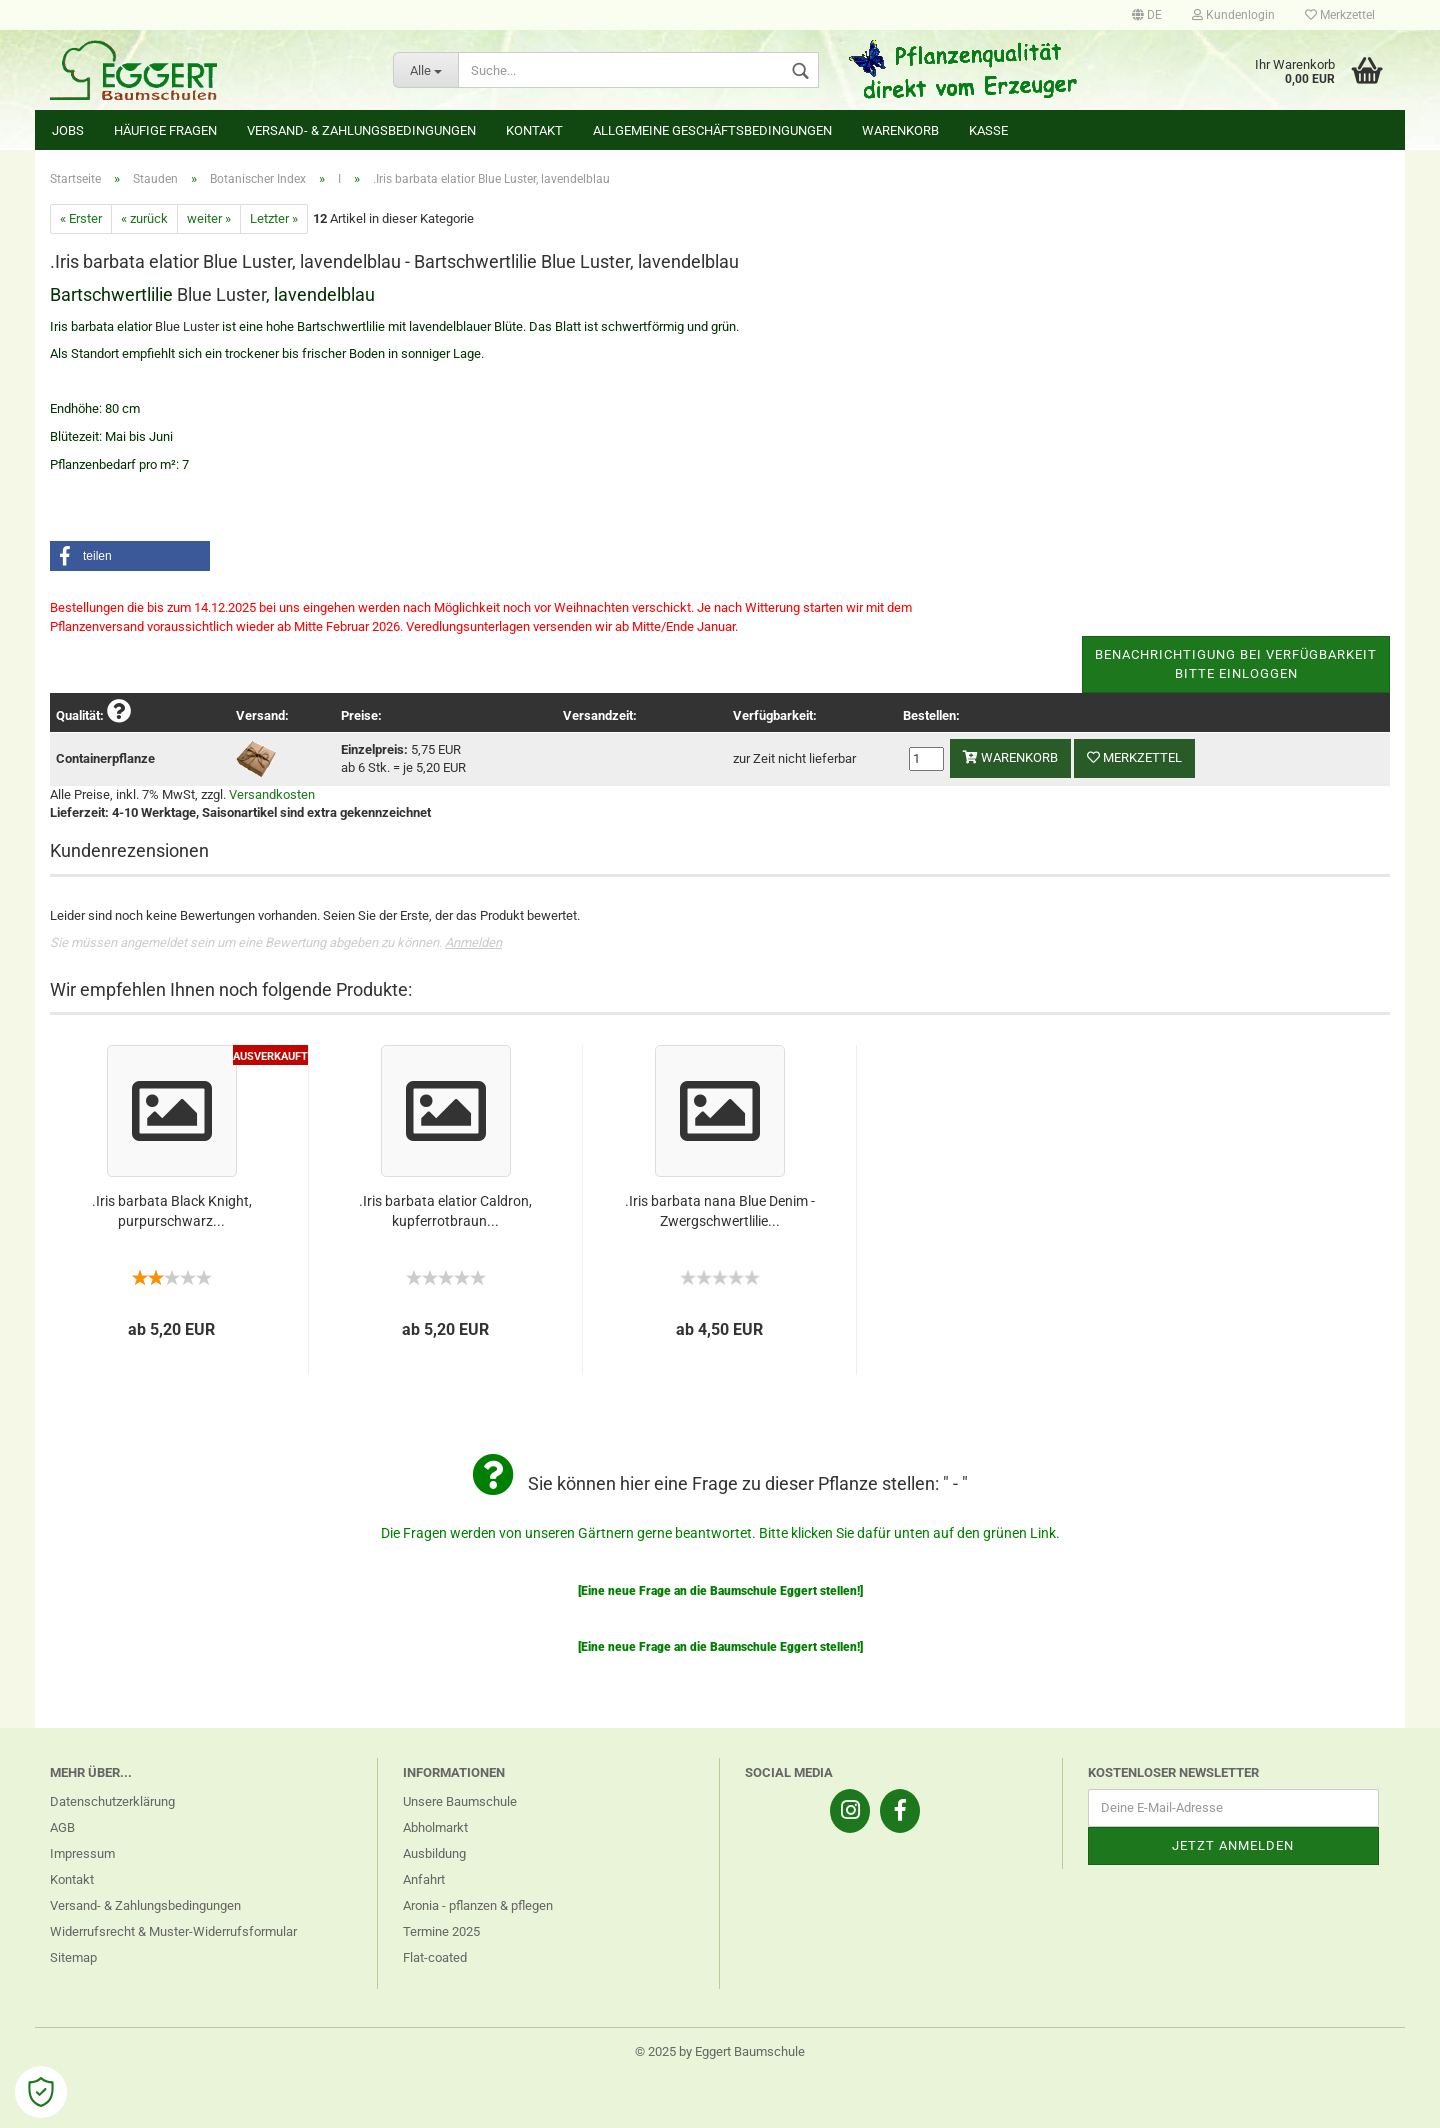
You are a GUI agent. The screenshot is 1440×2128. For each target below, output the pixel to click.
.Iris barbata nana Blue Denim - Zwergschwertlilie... (720, 1211)
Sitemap (73, 1957)
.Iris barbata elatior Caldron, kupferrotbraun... (445, 1211)
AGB (62, 1827)
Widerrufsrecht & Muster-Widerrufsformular (173, 1931)
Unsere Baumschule (460, 1801)
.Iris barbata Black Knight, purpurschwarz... (172, 1211)
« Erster (81, 218)
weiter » (209, 218)
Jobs (68, 130)
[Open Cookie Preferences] (41, 2092)
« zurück (144, 218)
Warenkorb (900, 130)
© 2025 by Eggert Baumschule (720, 2051)
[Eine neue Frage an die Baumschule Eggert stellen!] (720, 1591)
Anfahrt (424, 1879)
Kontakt (534, 130)
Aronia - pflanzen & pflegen (478, 1905)
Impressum (82, 1853)
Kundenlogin (1233, 15)
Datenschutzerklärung (112, 1801)
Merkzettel (1340, 15)
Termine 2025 (441, 1931)
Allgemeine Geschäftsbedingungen (712, 130)
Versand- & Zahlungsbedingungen (361, 130)
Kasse (988, 130)
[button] (130, 556)
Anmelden (473, 942)
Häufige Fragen (165, 130)
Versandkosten (272, 794)
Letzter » (274, 218)
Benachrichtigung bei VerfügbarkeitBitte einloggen (1236, 664)
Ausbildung (434, 1853)
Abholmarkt (435, 1827)
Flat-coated (435, 1957)
